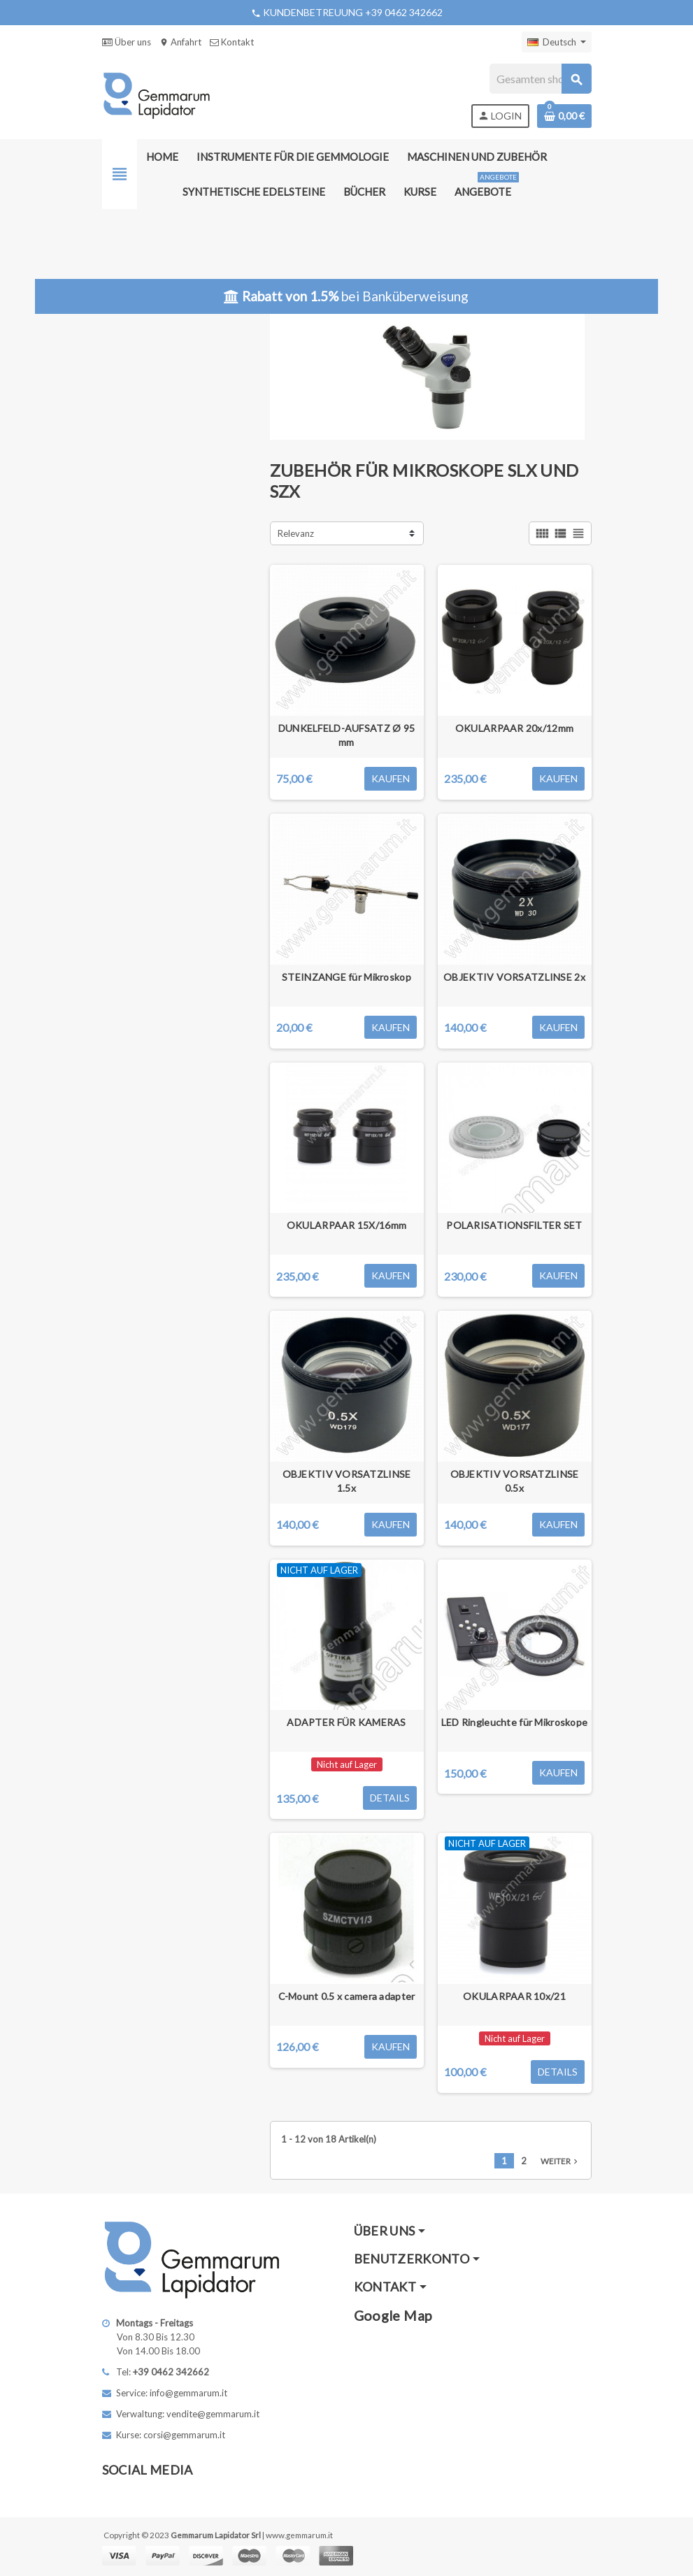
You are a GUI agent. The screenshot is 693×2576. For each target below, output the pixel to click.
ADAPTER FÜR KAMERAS (346, 1722)
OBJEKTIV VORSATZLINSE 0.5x (514, 1481)
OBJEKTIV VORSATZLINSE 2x (514, 977)
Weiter (560, 2161)
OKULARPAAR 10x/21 (514, 1996)
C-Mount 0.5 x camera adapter (346, 1996)
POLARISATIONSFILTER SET (514, 1225)
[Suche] (540, 79)
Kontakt (232, 42)
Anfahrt (180, 42)
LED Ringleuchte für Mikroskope (514, 1722)
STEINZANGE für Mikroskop (346, 977)
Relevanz (296, 533)
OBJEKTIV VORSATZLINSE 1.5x (347, 1481)
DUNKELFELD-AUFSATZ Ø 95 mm (346, 735)
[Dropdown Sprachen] (557, 41)
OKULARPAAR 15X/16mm (346, 1225)
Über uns (126, 42)
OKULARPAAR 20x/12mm (514, 728)
